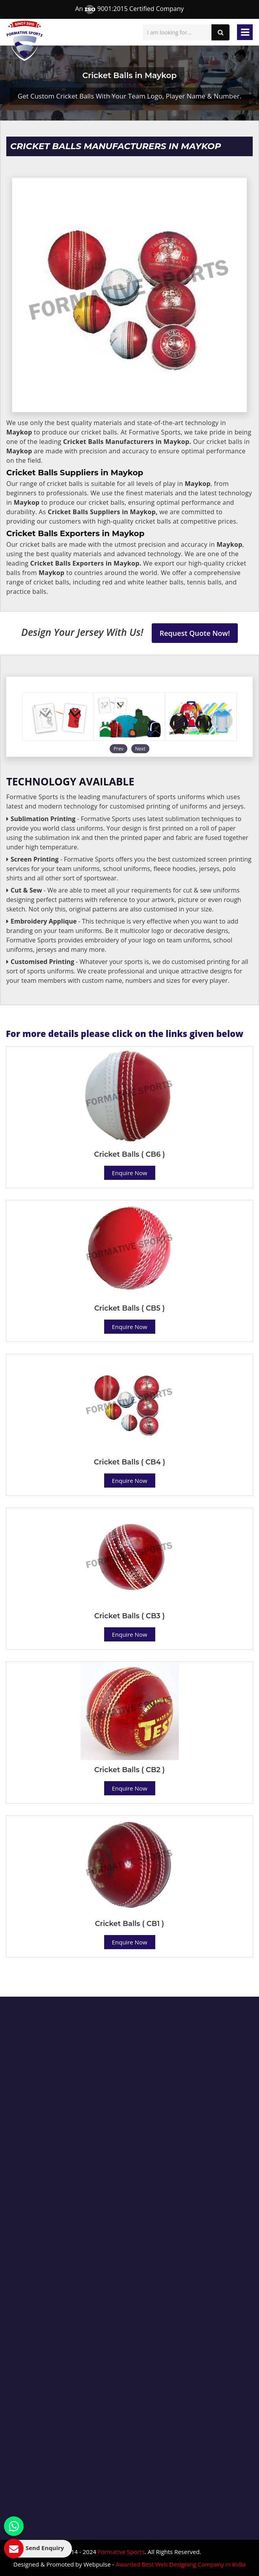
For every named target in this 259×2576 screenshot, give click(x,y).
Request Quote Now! (195, 633)
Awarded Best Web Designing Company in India (181, 2564)
